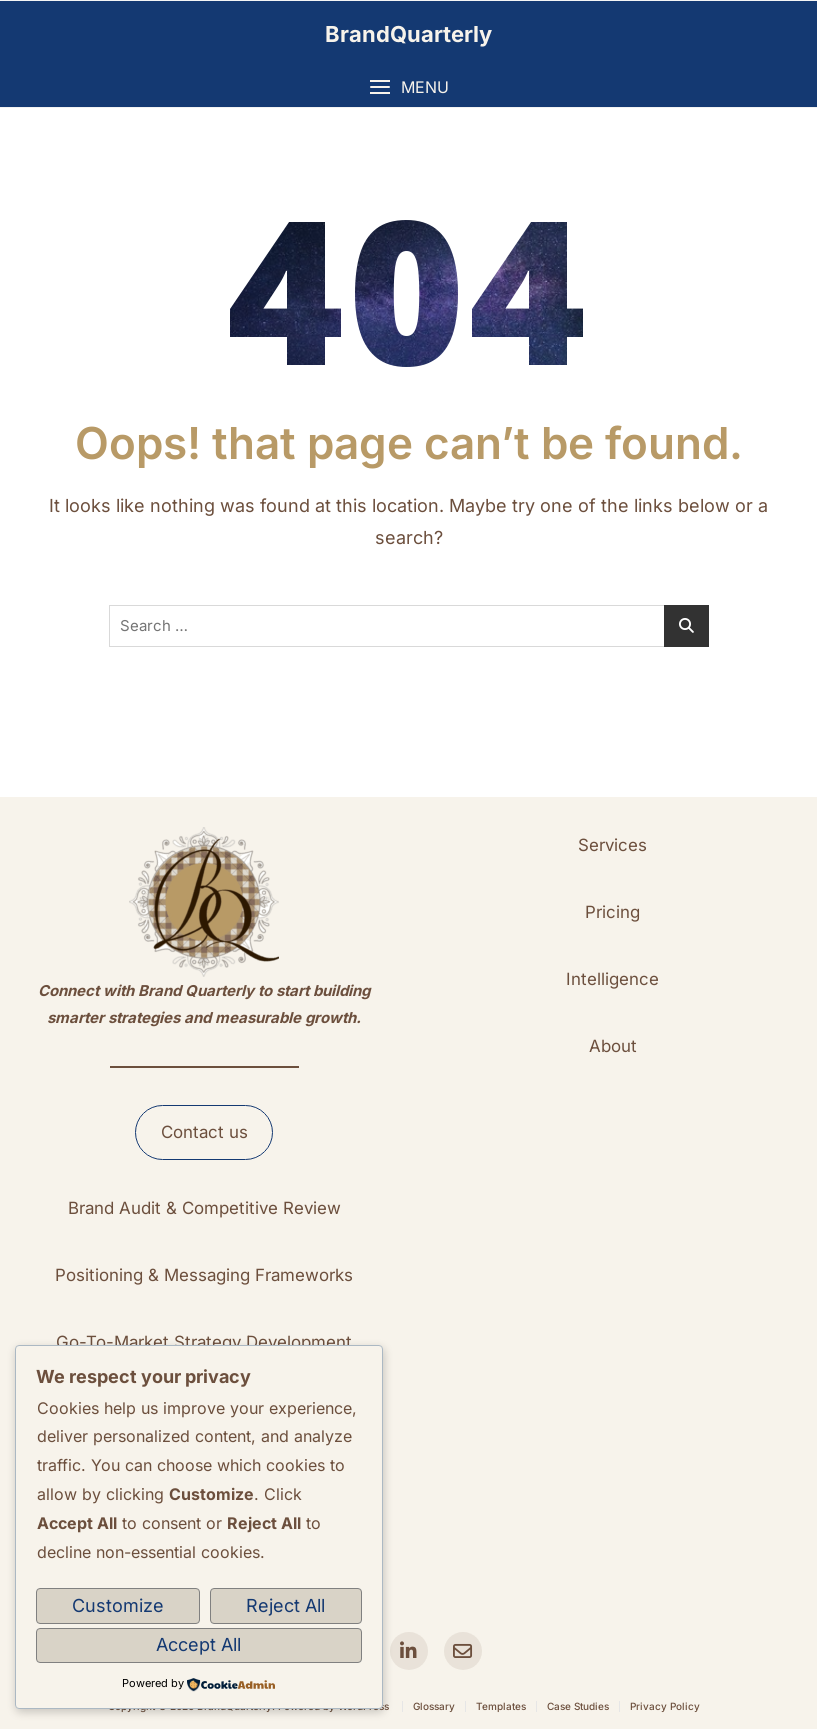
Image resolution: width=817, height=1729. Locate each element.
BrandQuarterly (408, 34)
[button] (408, 87)
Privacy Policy (665, 1706)
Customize (118, 1605)
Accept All (198, 1644)
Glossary (434, 1706)
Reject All (285, 1605)
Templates (501, 1706)
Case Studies (578, 1706)
